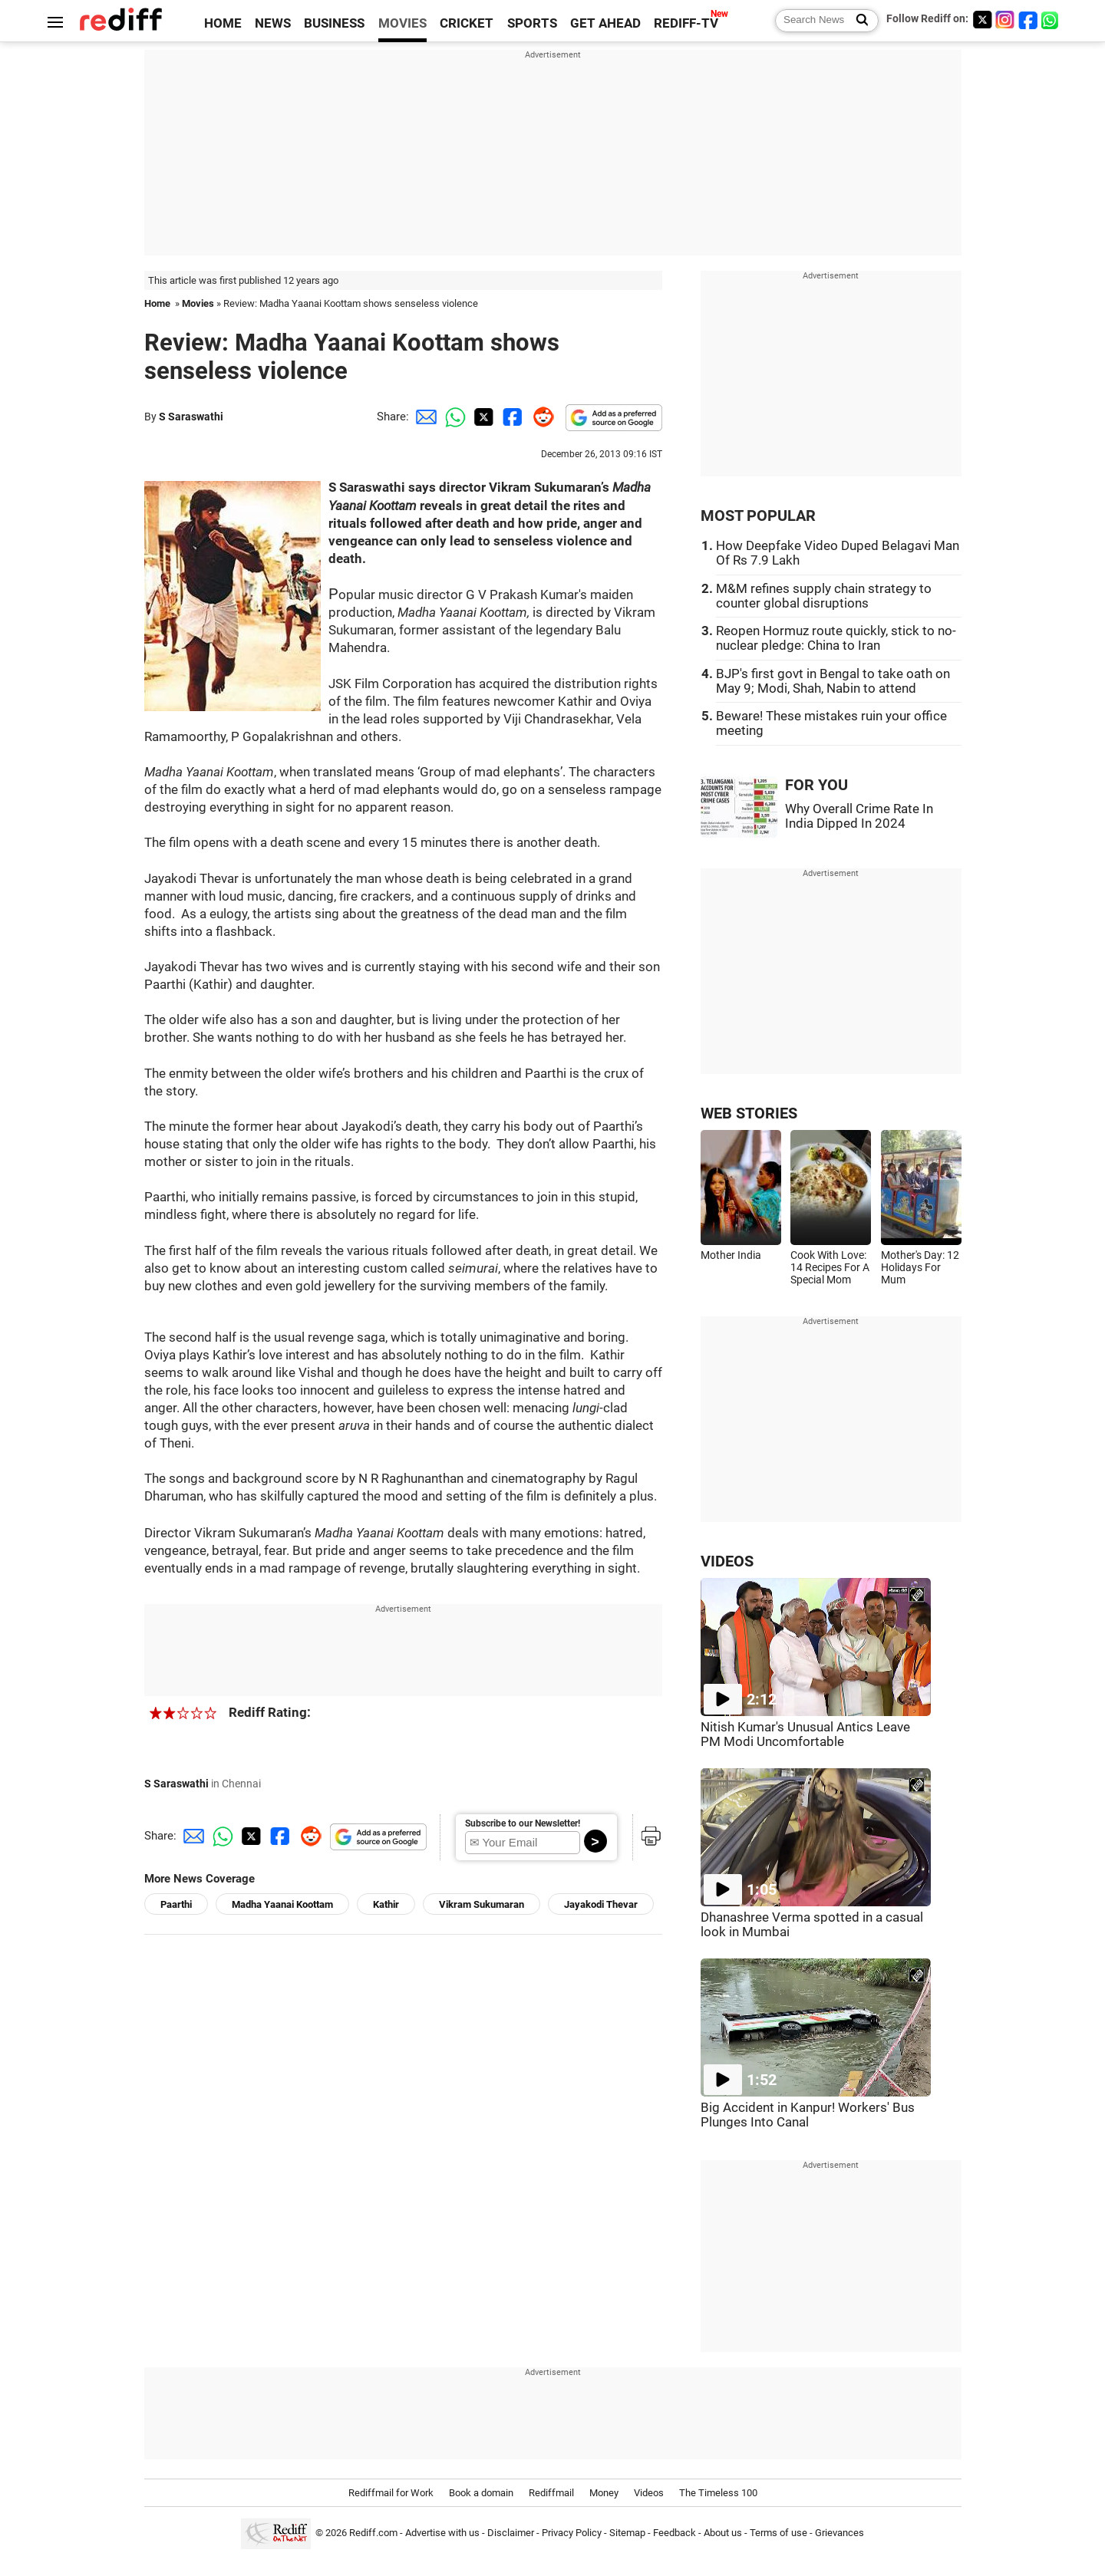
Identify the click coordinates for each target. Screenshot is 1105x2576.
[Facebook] (1028, 19)
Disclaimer (510, 2532)
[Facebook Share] (511, 416)
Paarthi (176, 1904)
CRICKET (466, 23)
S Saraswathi (191, 416)
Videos (649, 2493)
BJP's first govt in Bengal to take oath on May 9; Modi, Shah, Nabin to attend (833, 681)
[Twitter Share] (481, 416)
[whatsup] (1051, 19)
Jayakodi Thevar (601, 1904)
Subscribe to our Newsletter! (522, 1823)
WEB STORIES (749, 1113)
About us (723, 2532)
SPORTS (532, 23)
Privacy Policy (572, 2532)
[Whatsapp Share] (452, 416)
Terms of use (778, 2532)
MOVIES (402, 23)
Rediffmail (551, 2493)
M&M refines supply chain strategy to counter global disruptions (824, 596)
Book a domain (481, 2493)
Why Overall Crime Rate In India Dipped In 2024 (859, 816)
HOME (223, 23)
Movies (198, 303)
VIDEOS (727, 1561)
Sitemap (627, 2532)
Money (603, 2493)
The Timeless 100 (718, 2493)
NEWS (273, 23)
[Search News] (857, 21)
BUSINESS (334, 23)
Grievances (839, 2532)
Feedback (674, 2532)
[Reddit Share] (540, 416)
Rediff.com (373, 2532)
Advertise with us (442, 2532)
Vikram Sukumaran (481, 1904)
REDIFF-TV (686, 23)
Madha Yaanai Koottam (282, 1904)
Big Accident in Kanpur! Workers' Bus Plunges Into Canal (808, 2115)
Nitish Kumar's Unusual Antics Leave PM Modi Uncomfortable (805, 1734)
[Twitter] (982, 19)
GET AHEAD (605, 23)
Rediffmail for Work (391, 2493)
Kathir (386, 1904)
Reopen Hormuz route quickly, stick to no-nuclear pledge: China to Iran (836, 638)
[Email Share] (423, 416)
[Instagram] (1005, 19)
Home (157, 303)
